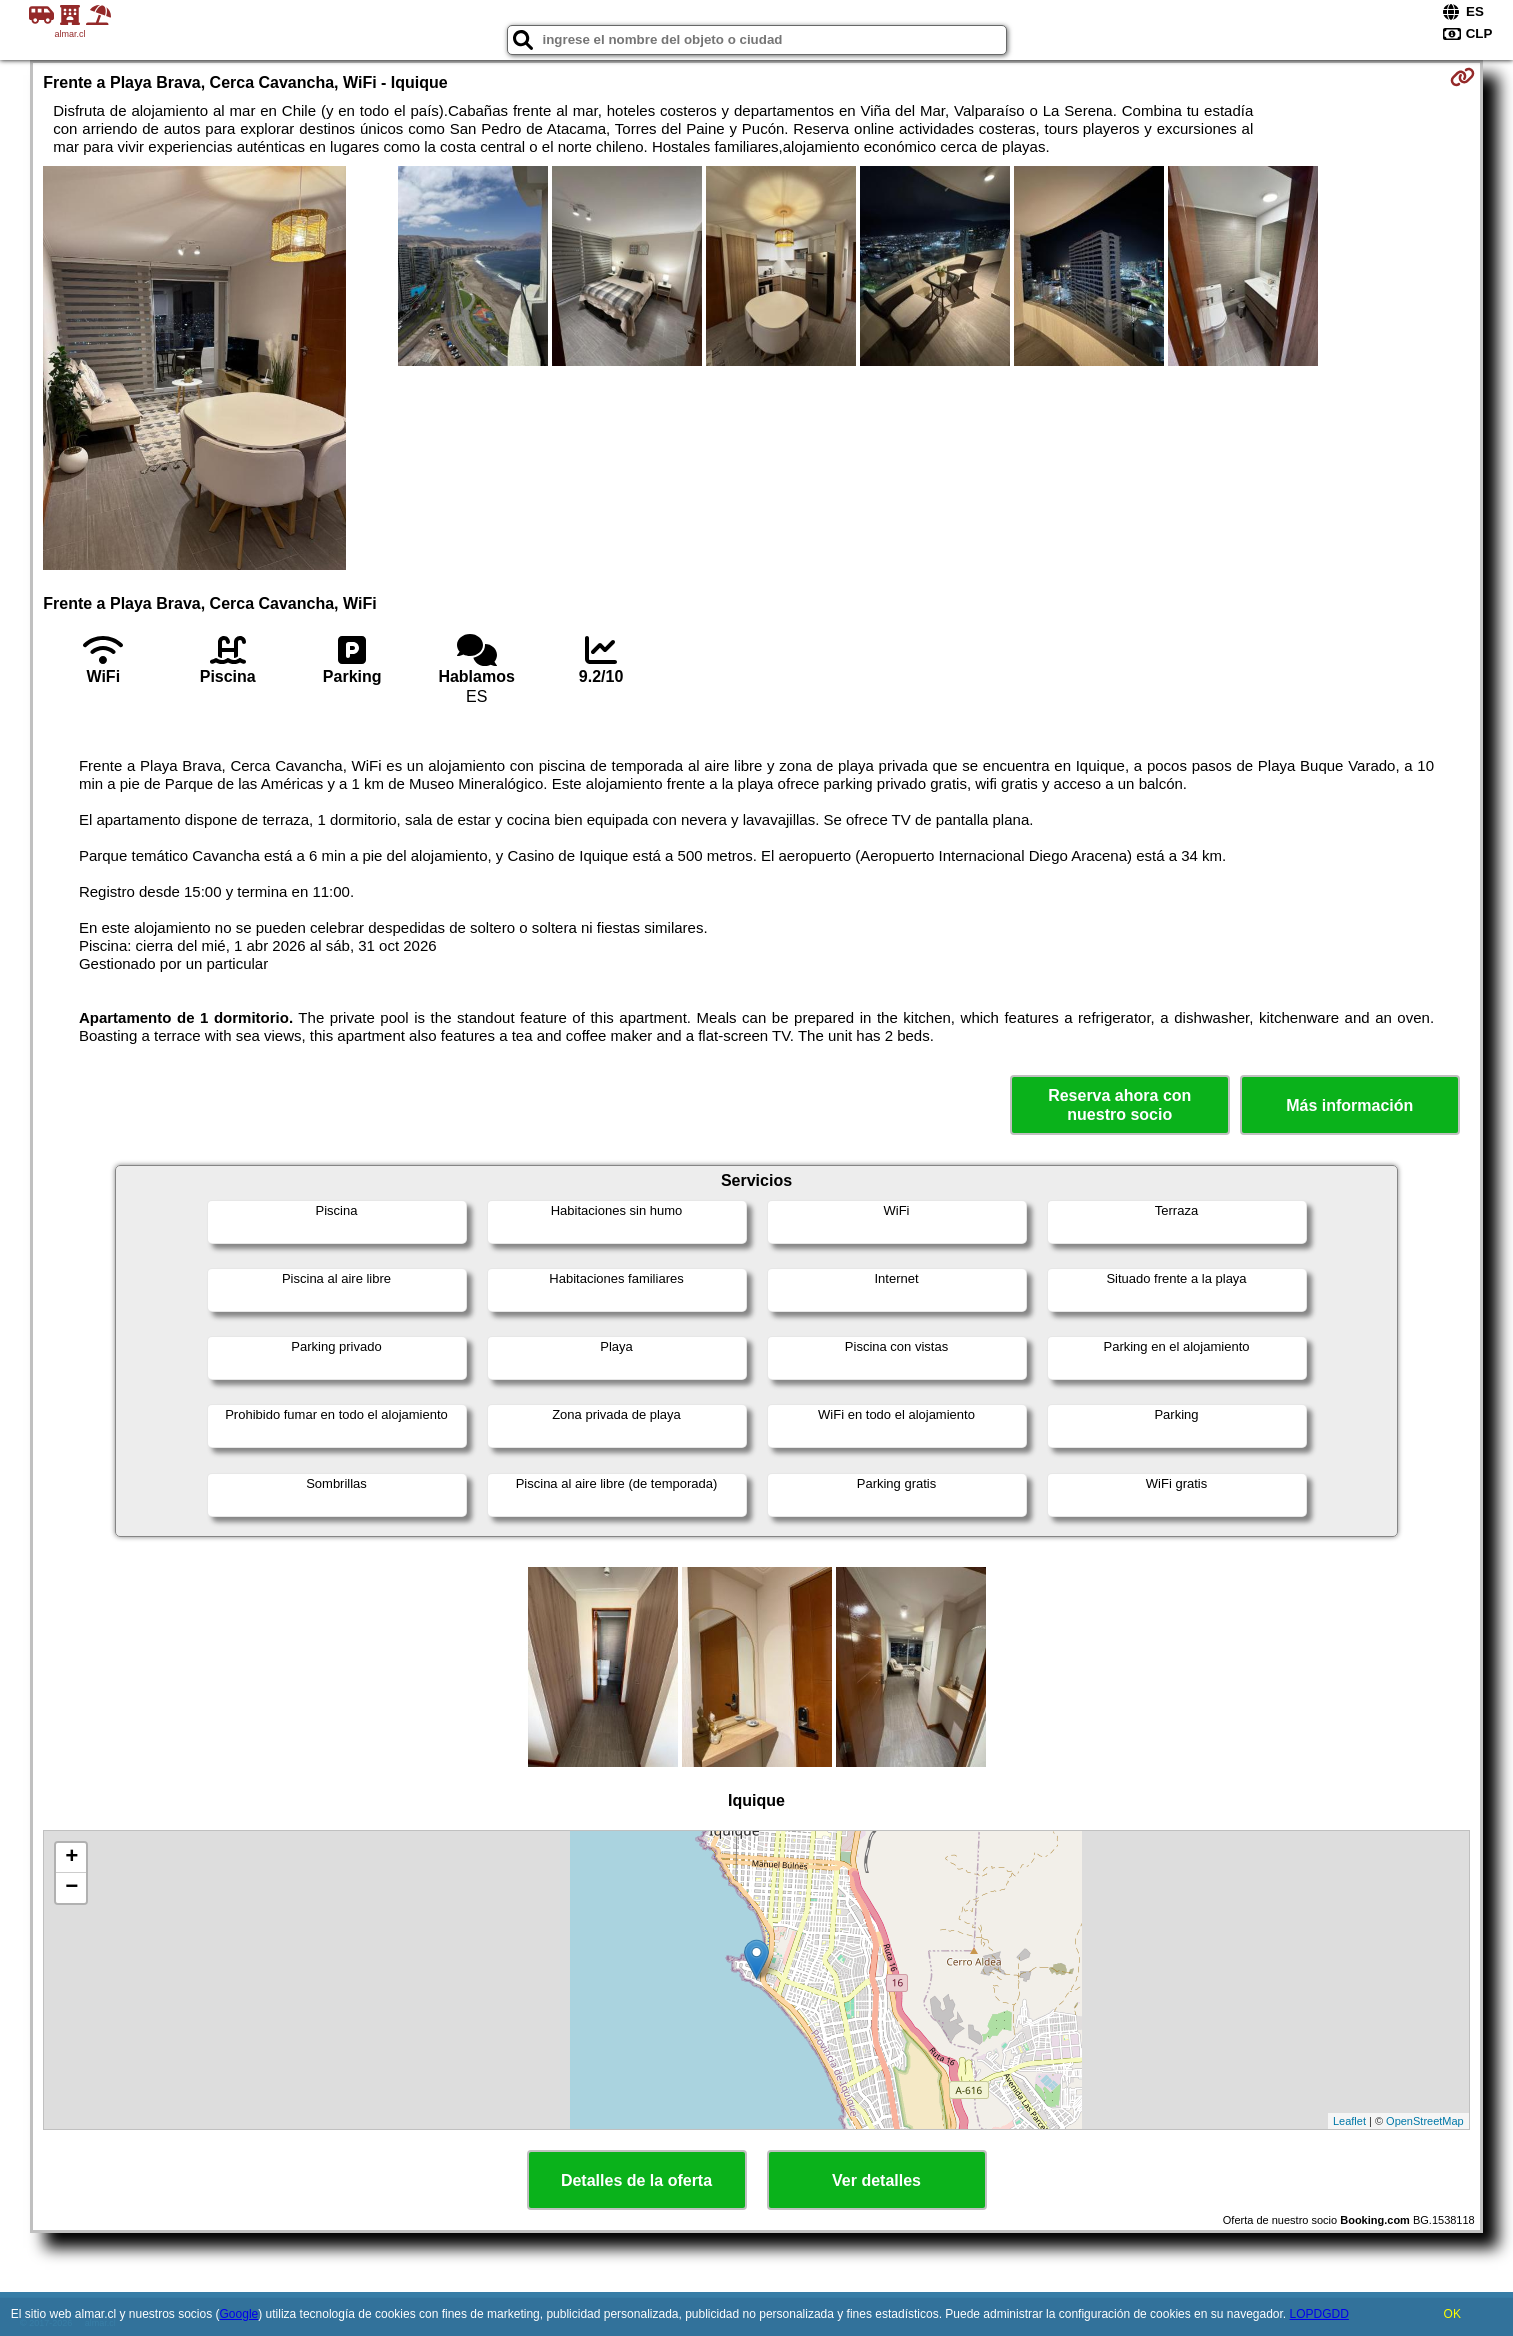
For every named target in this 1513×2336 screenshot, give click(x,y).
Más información (1349, 1105)
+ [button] (71, 1858)
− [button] (71, 1888)
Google (239, 2314)
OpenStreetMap (1425, 2121)
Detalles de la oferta (636, 2180)
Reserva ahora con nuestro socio (1119, 1105)
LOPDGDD (1319, 2314)
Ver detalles (876, 2180)
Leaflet (1349, 2121)
